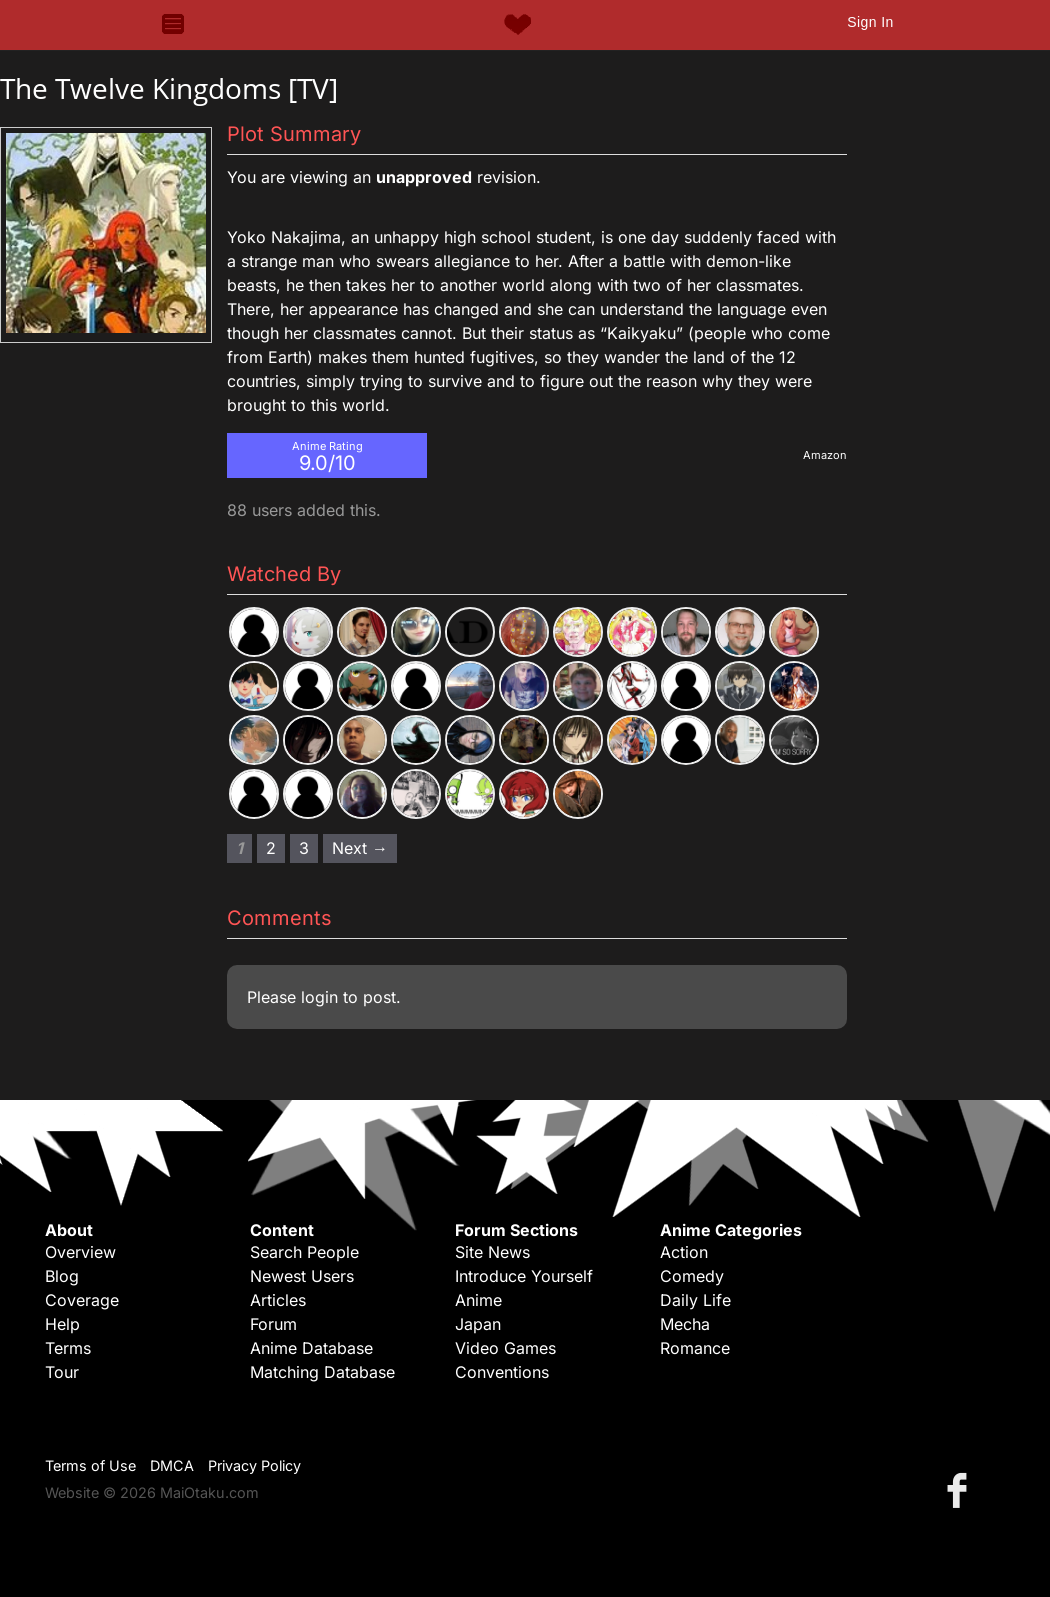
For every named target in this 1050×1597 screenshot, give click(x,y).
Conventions (502, 1372)
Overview (80, 1252)
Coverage (82, 1300)
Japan (478, 1324)
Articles (278, 1300)
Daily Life (695, 1300)
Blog (62, 1276)
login (319, 997)
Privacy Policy (254, 1465)
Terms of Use (90, 1465)
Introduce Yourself (524, 1276)
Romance (695, 1348)
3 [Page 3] (304, 848)
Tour (62, 1372)
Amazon (825, 455)
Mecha (685, 1324)
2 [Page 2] (271, 848)
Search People (304, 1252)
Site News (492, 1252)
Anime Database (311, 1348)
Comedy (692, 1276)
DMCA (172, 1465)
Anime (478, 1300)
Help (62, 1324)
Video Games (505, 1348)
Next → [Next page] (360, 848)
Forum (273, 1324)
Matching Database (322, 1372)
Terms (68, 1348)
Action (684, 1252)
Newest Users (302, 1276)
